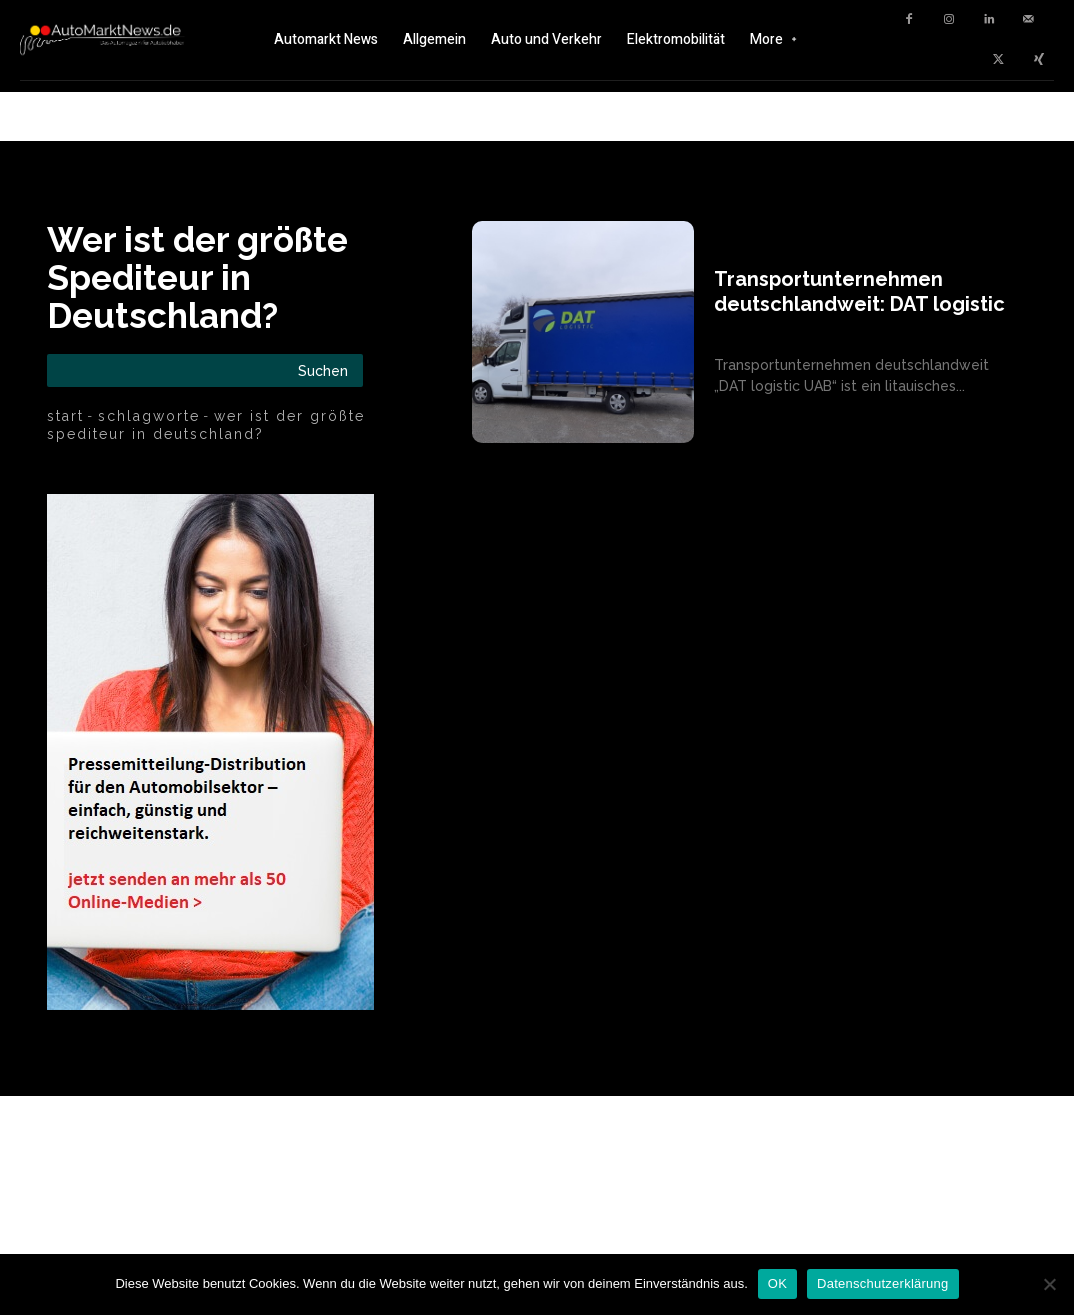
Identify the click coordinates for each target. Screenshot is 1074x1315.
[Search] (323, 370)
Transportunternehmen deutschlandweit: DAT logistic (859, 291)
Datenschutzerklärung (882, 1283)
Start (65, 416)
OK (777, 1283)
